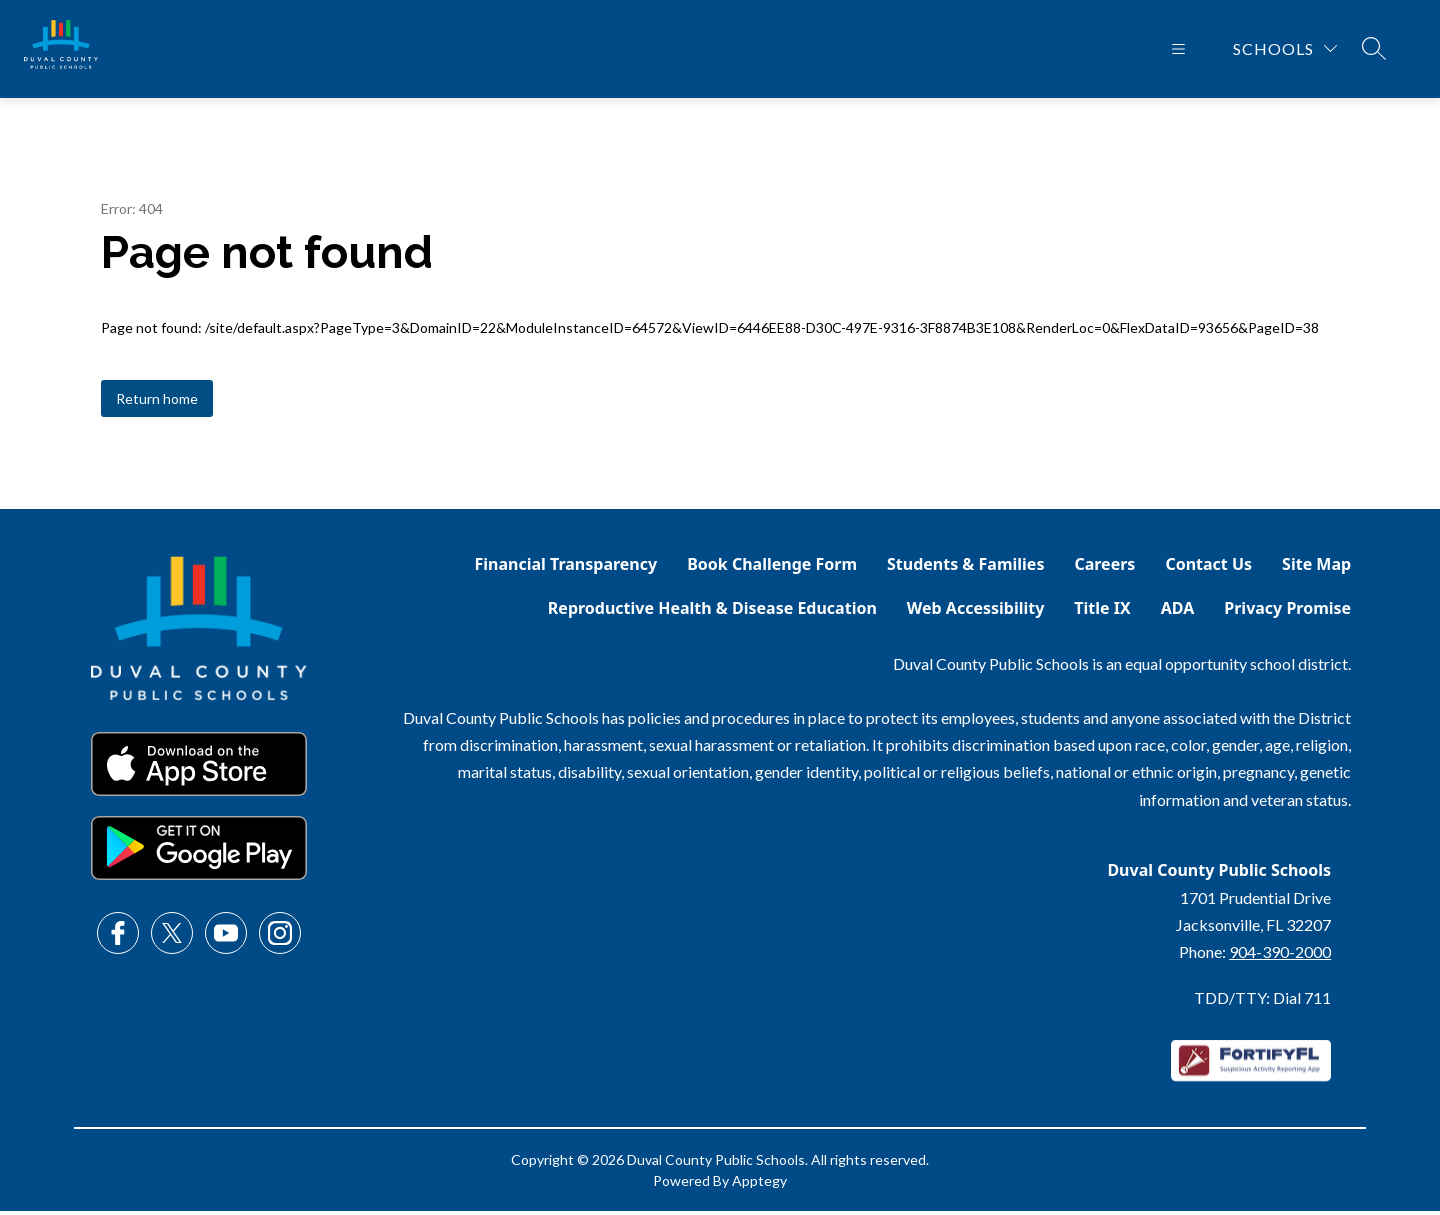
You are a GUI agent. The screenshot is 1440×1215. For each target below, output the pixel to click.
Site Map (1316, 568)
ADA (1178, 612)
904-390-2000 (1280, 955)
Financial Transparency (566, 568)
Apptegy (759, 1184)
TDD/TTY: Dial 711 (1262, 1001)
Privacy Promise (1287, 612)
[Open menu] (1178, 51)
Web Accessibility (976, 612)
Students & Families (965, 568)
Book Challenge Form (772, 568)
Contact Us (1208, 568)
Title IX (1102, 612)
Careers (1104, 568)
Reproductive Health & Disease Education (712, 612)
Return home (157, 402)
